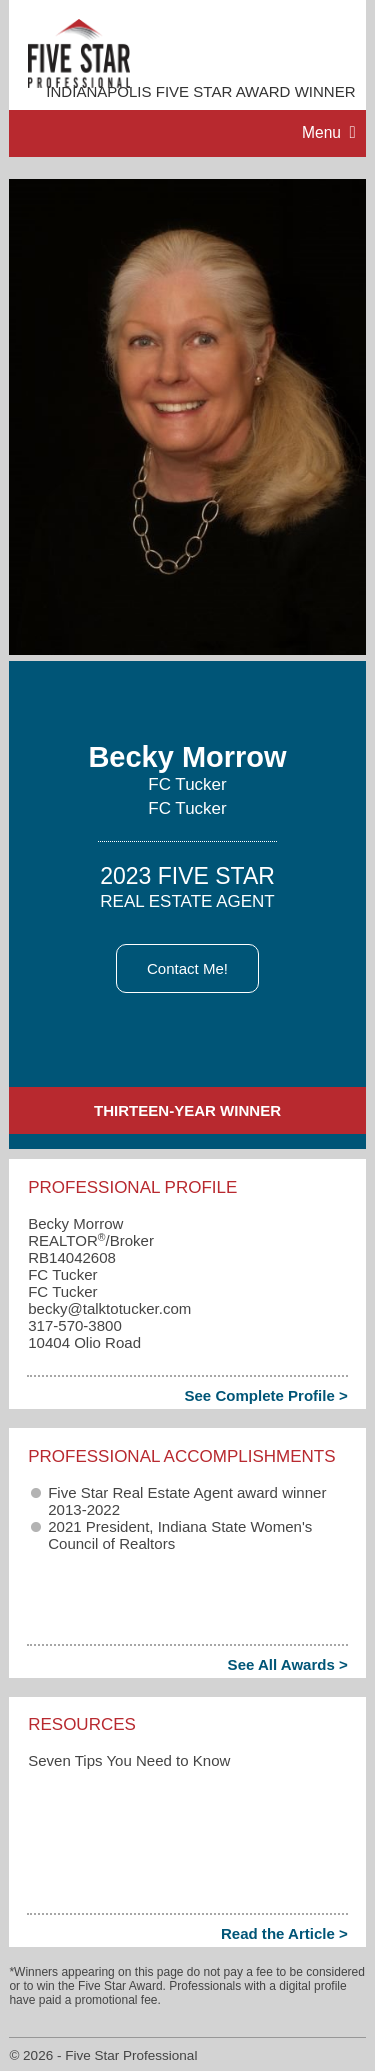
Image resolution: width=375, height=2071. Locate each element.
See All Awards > (288, 1664)
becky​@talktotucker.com (109, 1308)
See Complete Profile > (265, 1395)
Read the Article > (284, 1933)
